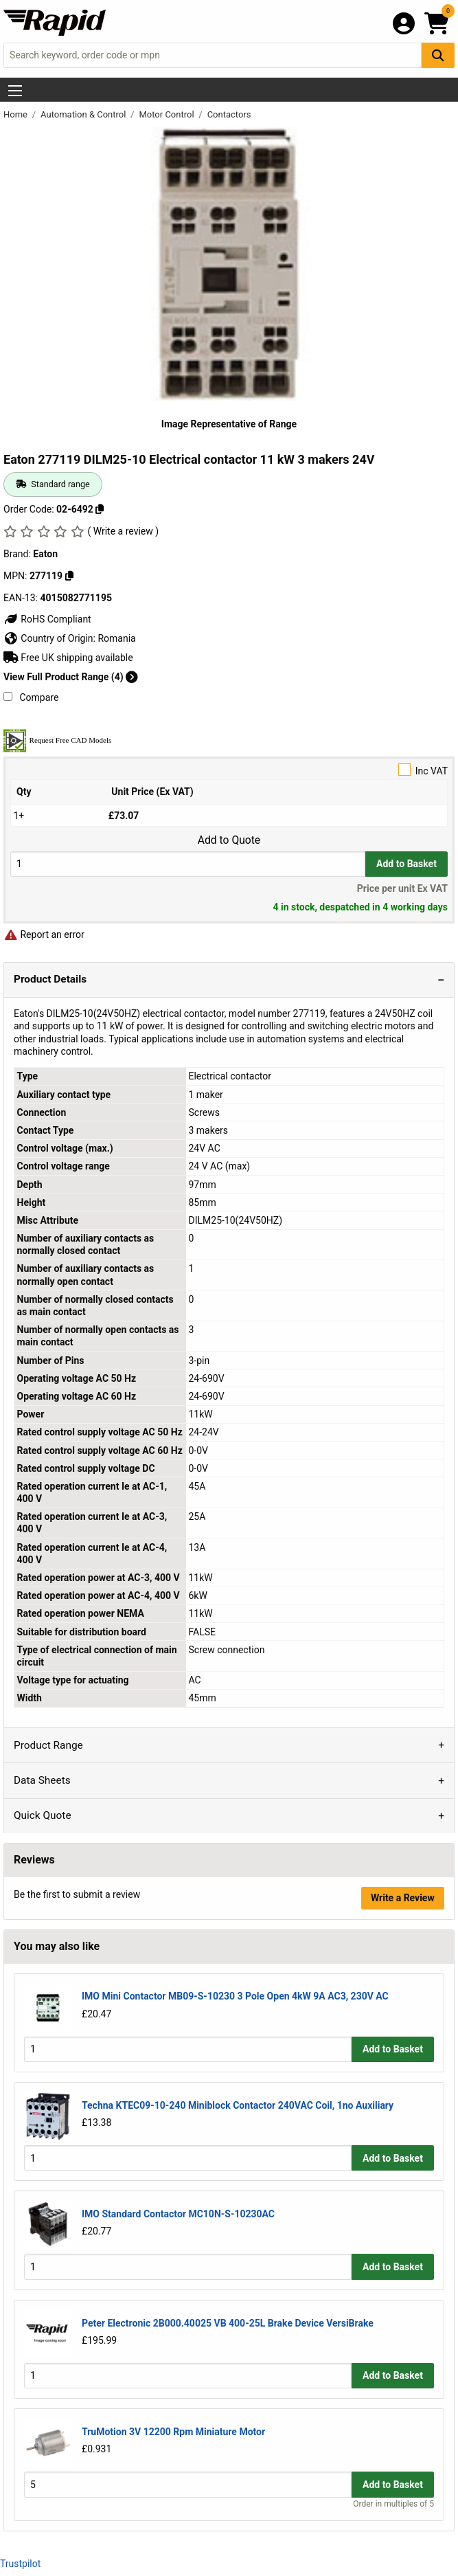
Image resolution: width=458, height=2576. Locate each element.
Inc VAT (229, 769)
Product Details (50, 979)
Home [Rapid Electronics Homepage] (16, 114)
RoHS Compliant (47, 619)
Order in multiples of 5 (393, 2504)
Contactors (229, 114)
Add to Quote (229, 840)
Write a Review (403, 1897)
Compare (30, 697)
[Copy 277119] (69, 576)
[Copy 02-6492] (99, 509)
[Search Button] (438, 55)
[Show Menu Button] (15, 90)
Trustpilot (20, 2563)
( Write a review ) (123, 531)
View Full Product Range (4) (70, 676)
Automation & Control (84, 114)
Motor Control (167, 114)
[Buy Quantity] (187, 864)
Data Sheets (42, 1780)
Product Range (48, 1745)
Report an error (43, 934)
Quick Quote (42, 1815)
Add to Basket (406, 863)
